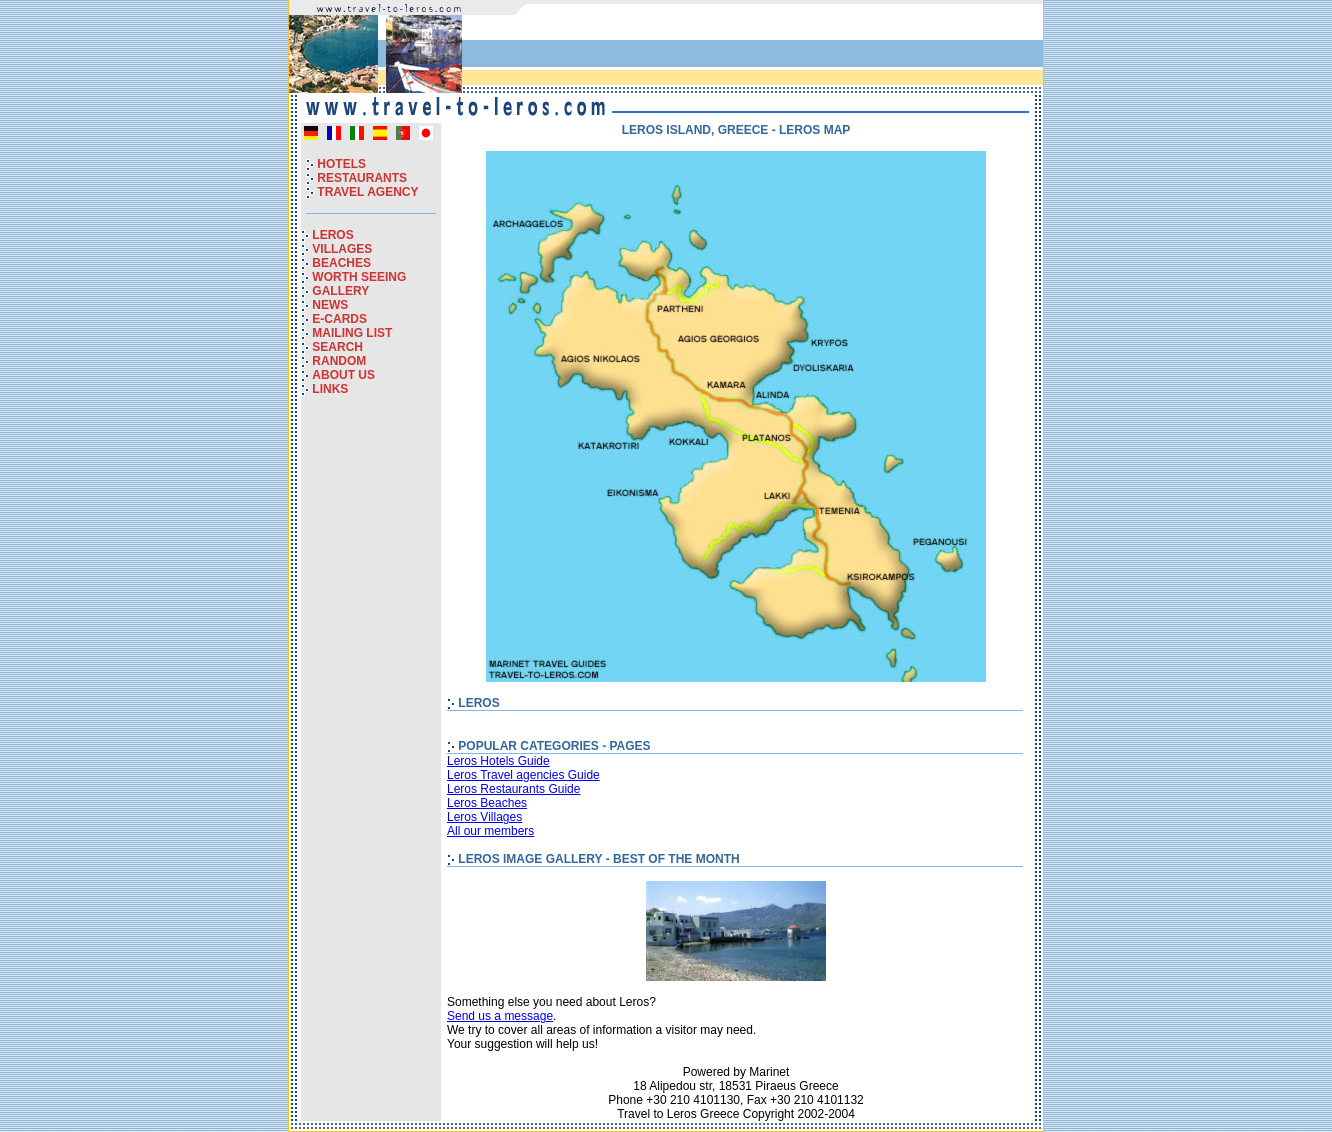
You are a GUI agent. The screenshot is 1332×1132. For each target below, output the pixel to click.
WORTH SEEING (359, 277)
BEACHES (341, 263)
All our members (490, 831)
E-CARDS (339, 319)
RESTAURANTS (362, 178)
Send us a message (500, 1016)
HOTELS (341, 164)
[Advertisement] (805, 49)
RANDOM (339, 361)
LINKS (330, 389)
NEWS (330, 305)
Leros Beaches (487, 803)
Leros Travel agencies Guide (523, 775)
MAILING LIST (352, 333)
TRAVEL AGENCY (367, 192)
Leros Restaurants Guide (513, 789)
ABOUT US (343, 375)
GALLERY (340, 291)
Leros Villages (484, 817)
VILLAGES (342, 249)
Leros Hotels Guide (498, 761)
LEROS (332, 235)
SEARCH (337, 347)
